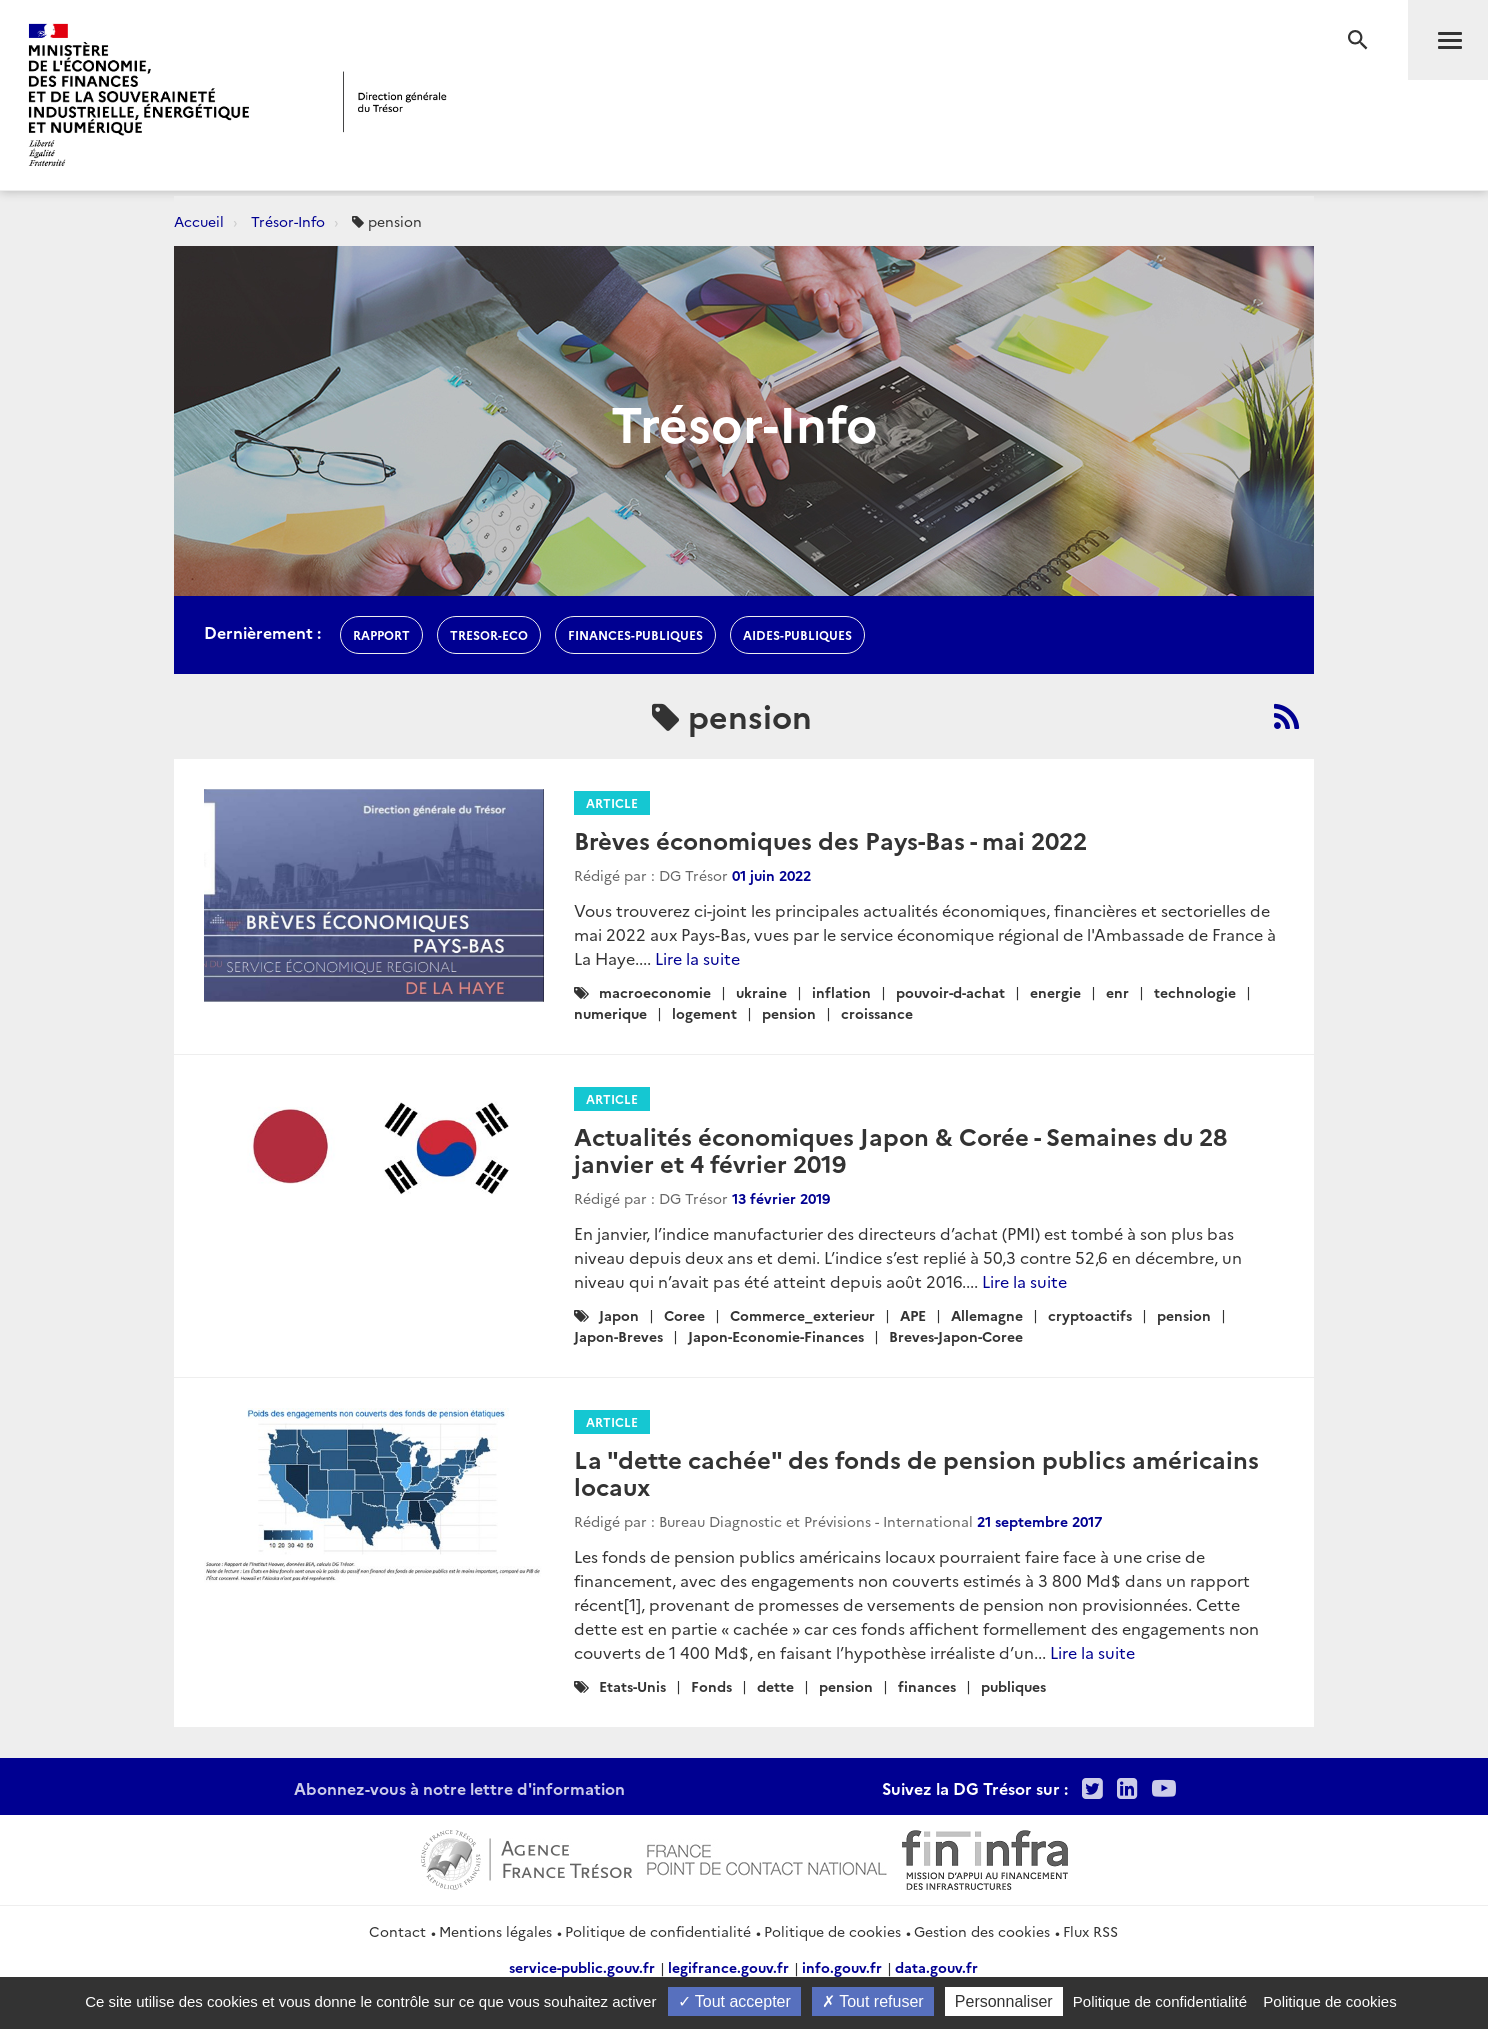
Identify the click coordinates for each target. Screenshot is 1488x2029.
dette (775, 1686)
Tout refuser (873, 2001)
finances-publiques (635, 634)
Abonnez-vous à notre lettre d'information (459, 1788)
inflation (841, 992)
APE (913, 1315)
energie (1055, 992)
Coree (684, 1315)
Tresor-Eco (489, 634)
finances (927, 1686)
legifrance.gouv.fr (728, 1967)
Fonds (711, 1686)
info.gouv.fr (842, 1967)
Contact (397, 1931)
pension (789, 1013)
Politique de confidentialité (658, 1931)
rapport (381, 634)
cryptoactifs (1090, 1315)
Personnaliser (1004, 2001)
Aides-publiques (797, 634)
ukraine (761, 992)
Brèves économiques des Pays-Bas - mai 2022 (830, 839)
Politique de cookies (832, 1931)
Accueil (199, 221)
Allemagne (987, 1315)
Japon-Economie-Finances (776, 1336)
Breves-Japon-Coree (956, 1336)
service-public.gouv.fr (582, 1967)
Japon (619, 1315)
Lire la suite (697, 958)
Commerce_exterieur (802, 1315)
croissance (877, 1013)
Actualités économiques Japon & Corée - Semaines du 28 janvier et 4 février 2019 (900, 1148)
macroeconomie (655, 992)
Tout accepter (734, 2001)
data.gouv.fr (936, 1967)
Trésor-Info (288, 221)
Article (612, 802)
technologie (1195, 992)
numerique (610, 1013)
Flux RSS (1090, 1931)
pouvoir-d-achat (950, 992)
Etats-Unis (632, 1686)
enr (1117, 992)
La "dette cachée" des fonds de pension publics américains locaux (916, 1471)
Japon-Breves (618, 1336)
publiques (1013, 1686)
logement (704, 1013)
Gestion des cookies (982, 1931)
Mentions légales (495, 1931)
